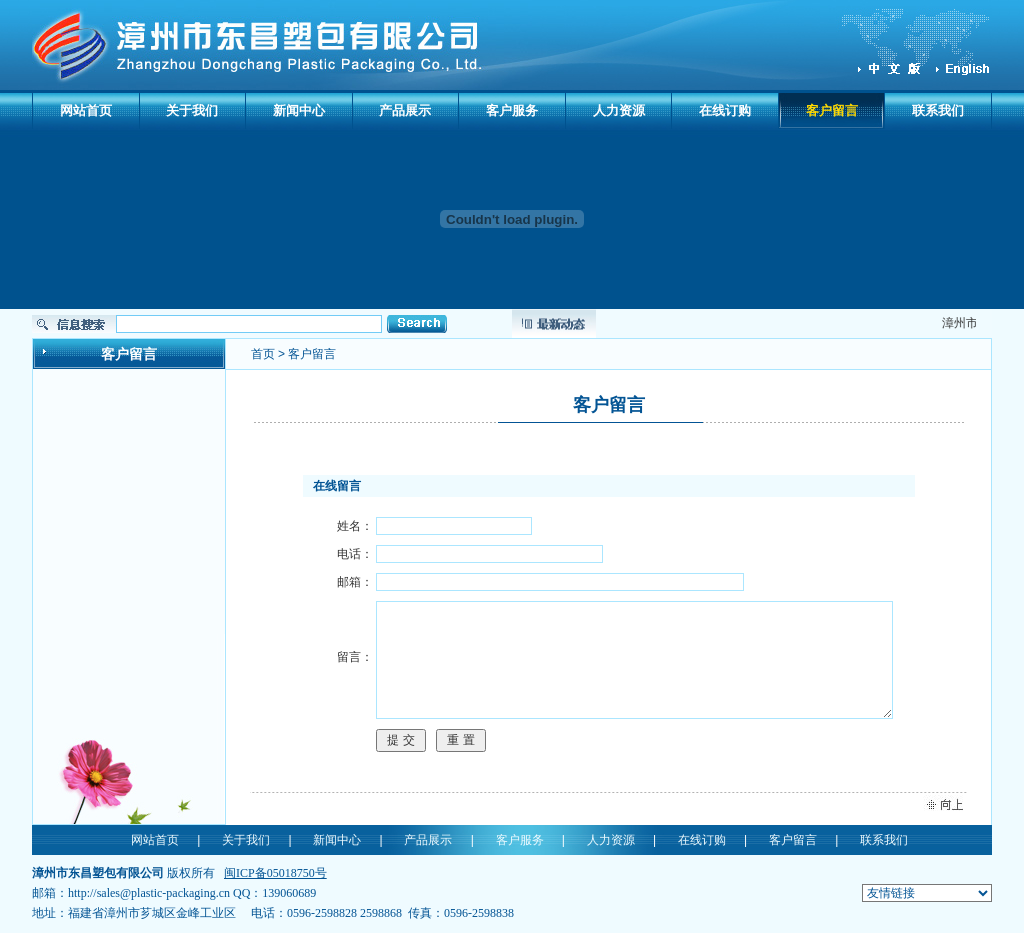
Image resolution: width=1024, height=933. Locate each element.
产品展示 (405, 110)
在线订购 (725, 110)
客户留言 (832, 110)
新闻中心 (299, 110)
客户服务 (512, 110)
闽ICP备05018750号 (275, 873)
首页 (263, 354)
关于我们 (192, 110)
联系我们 (938, 110)
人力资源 (619, 110)
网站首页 (86, 110)
